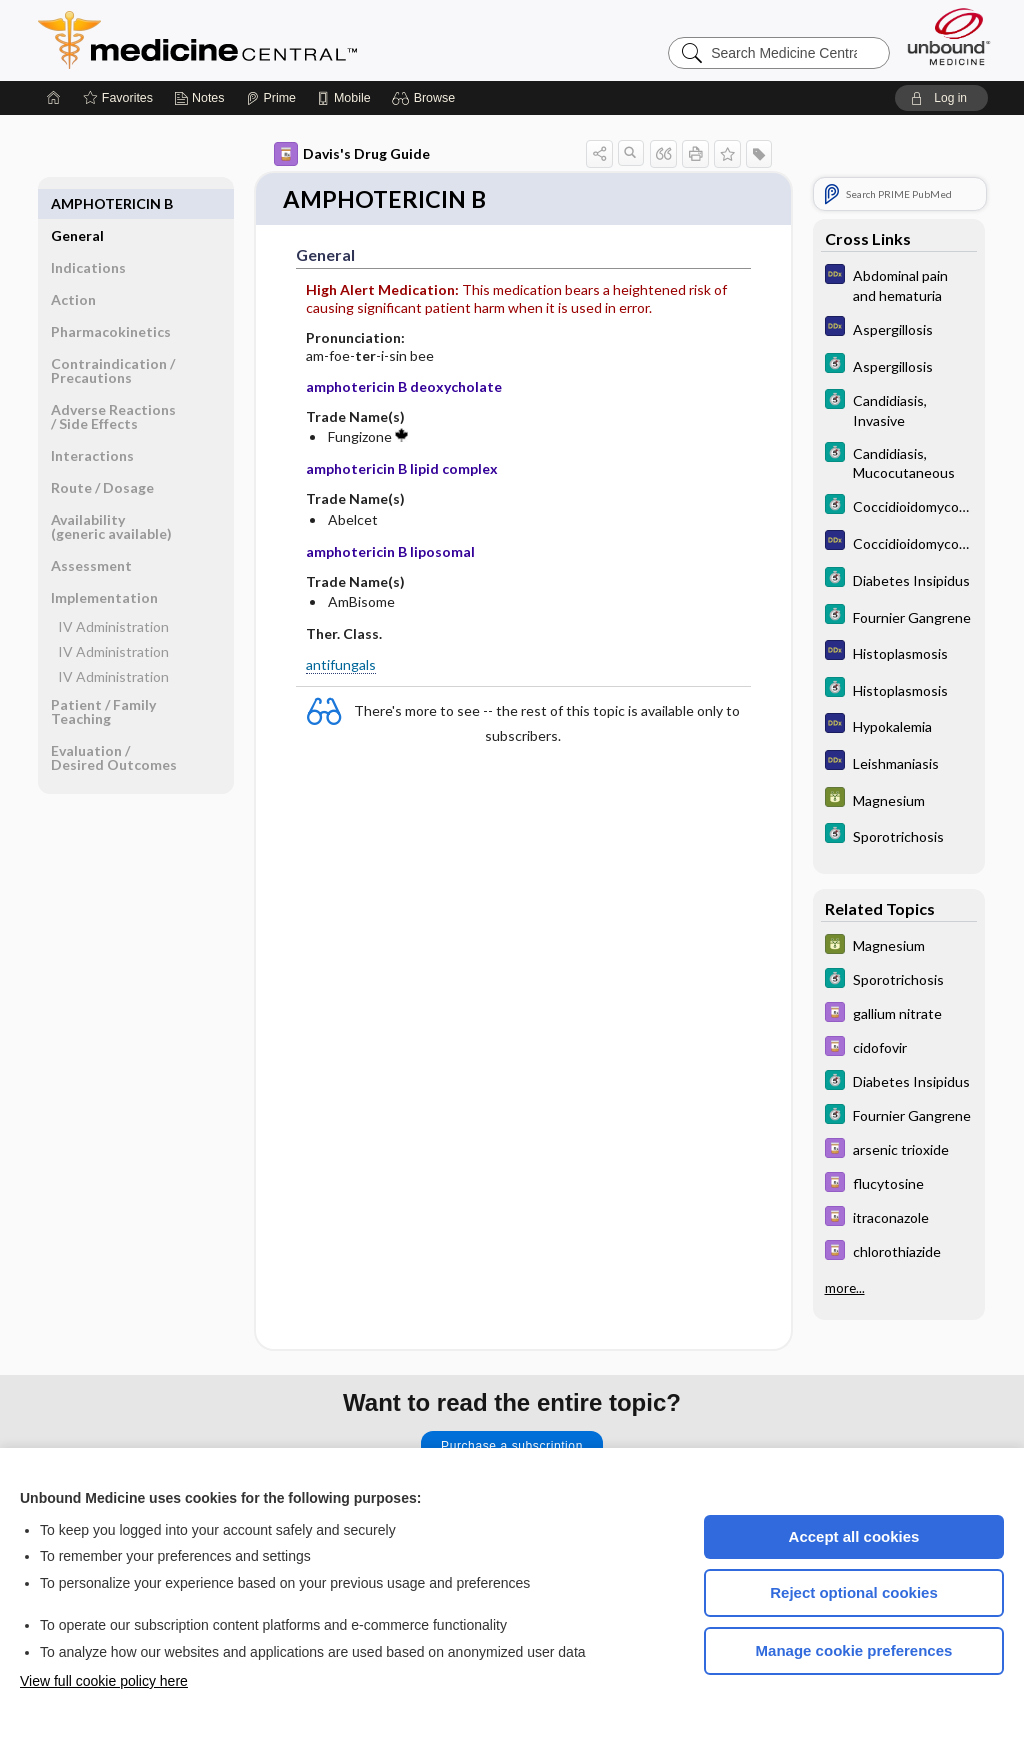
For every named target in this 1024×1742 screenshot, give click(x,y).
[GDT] (899, 799)
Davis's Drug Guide (352, 154)
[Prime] (271, 98)
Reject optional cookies (854, 1592)
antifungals (341, 665)
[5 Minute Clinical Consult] (899, 365)
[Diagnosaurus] (899, 284)
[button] (426, 98)
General (77, 203)
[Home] (54, 98)
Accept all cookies (854, 1536)
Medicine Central (286, 40)
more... (845, 1288)
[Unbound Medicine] (949, 36)
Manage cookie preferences (854, 1650)
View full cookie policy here (104, 1681)
